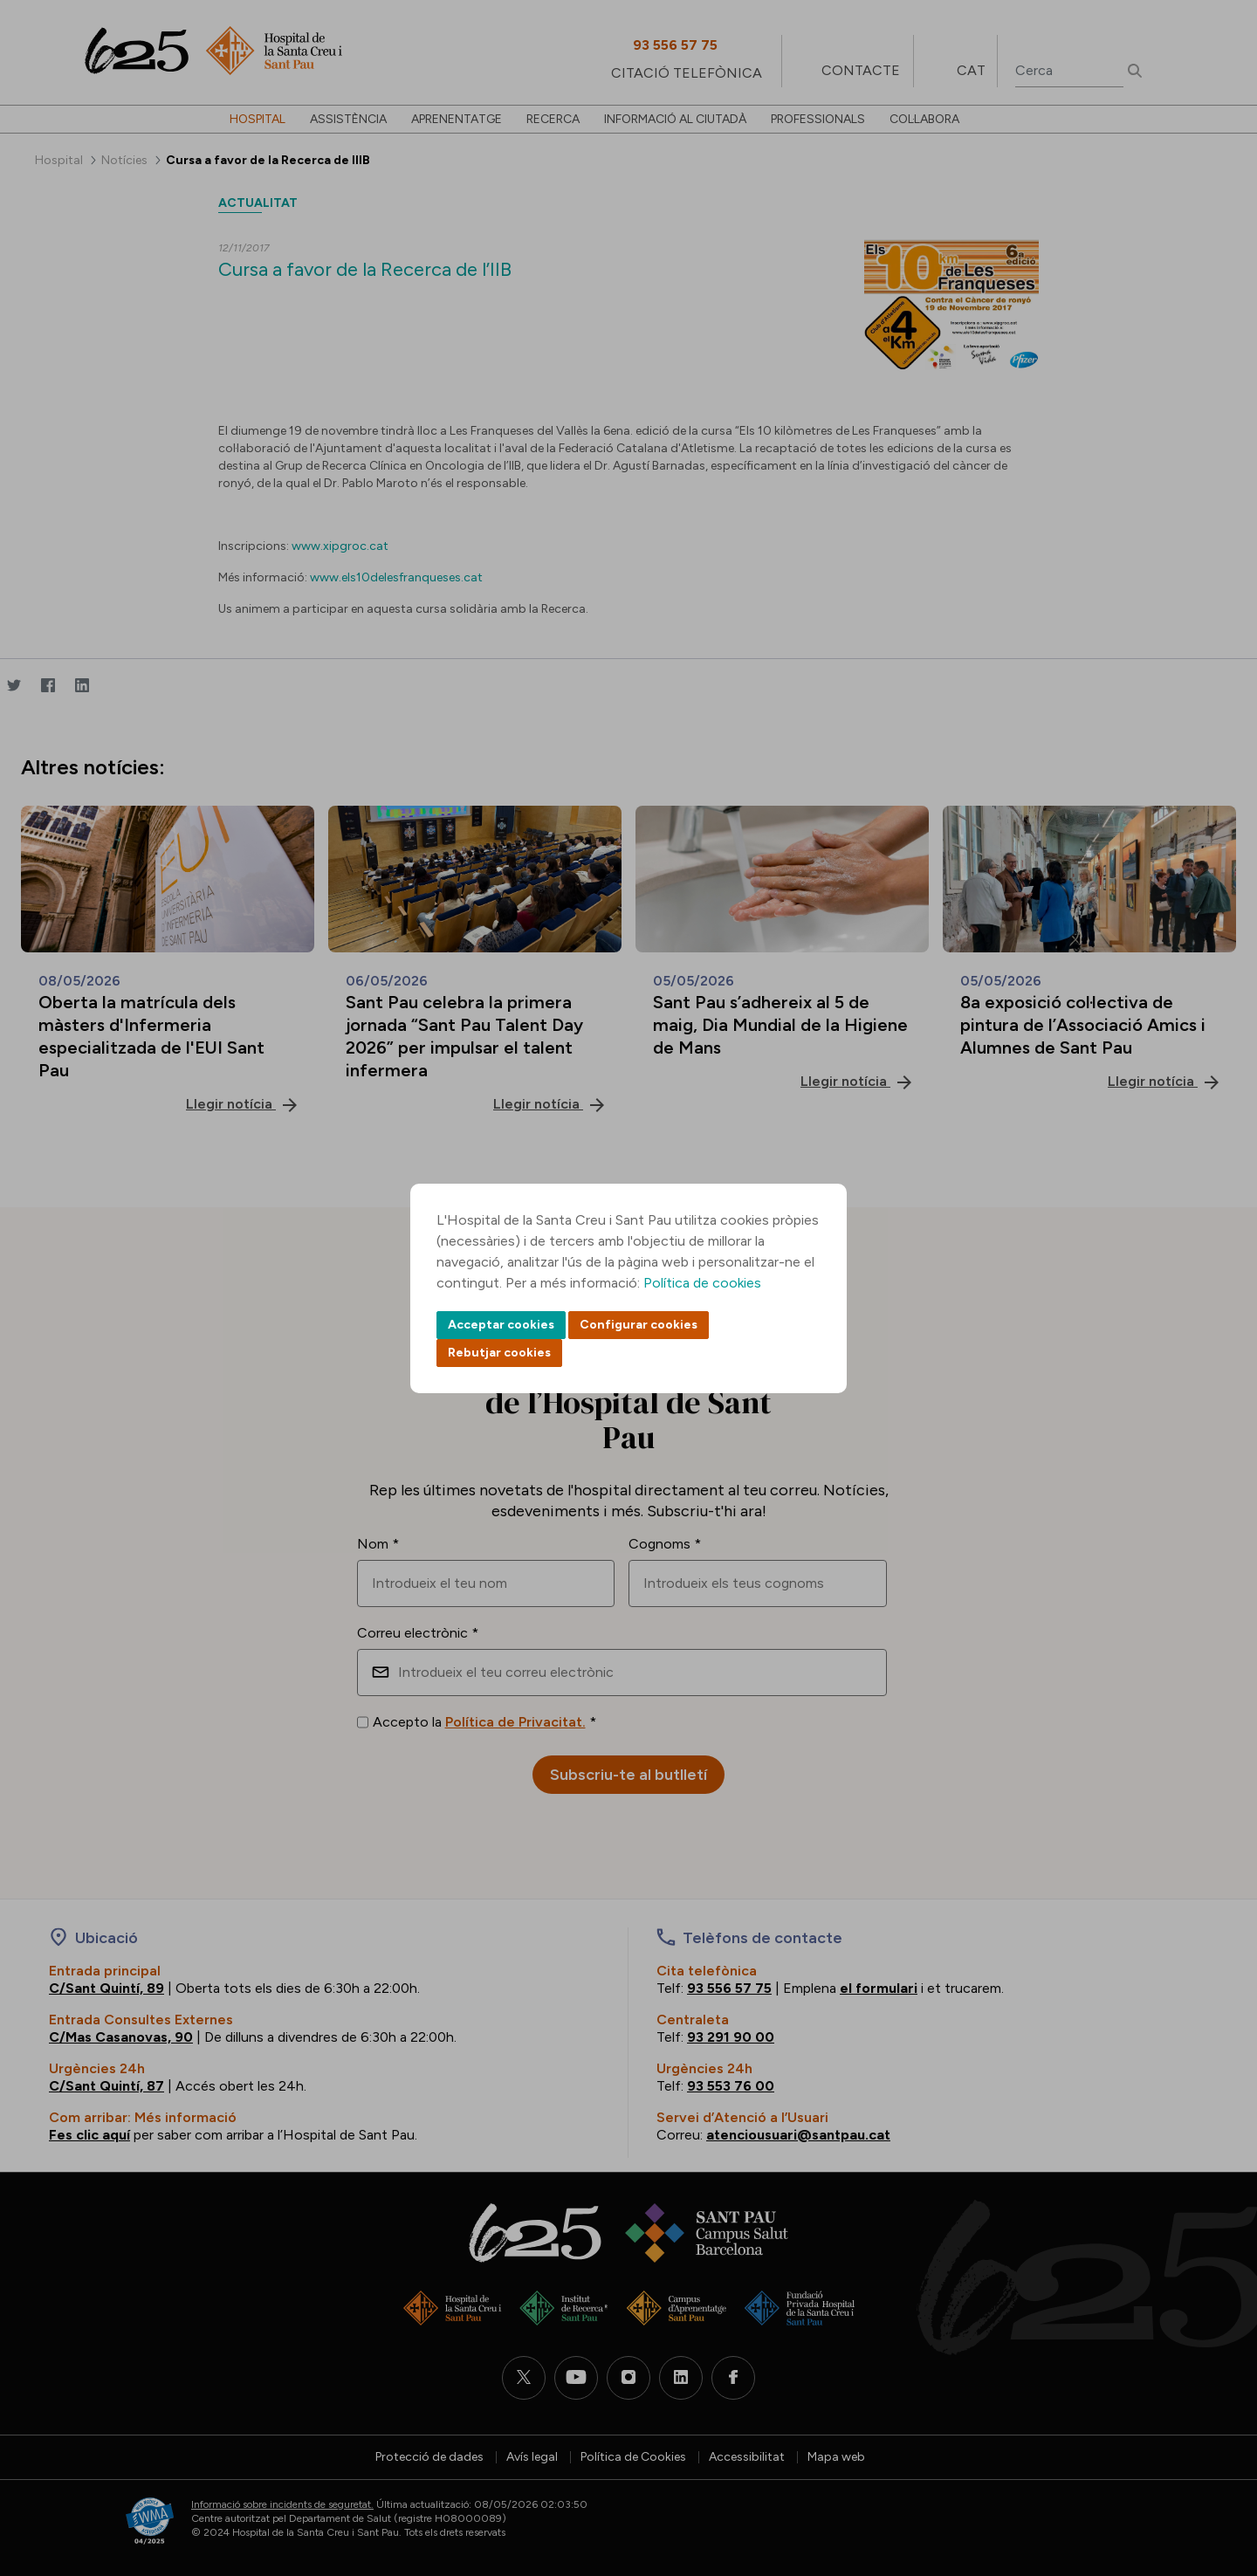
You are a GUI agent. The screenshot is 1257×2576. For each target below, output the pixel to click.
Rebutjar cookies (499, 1352)
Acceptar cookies (501, 1324)
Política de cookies (702, 1282)
